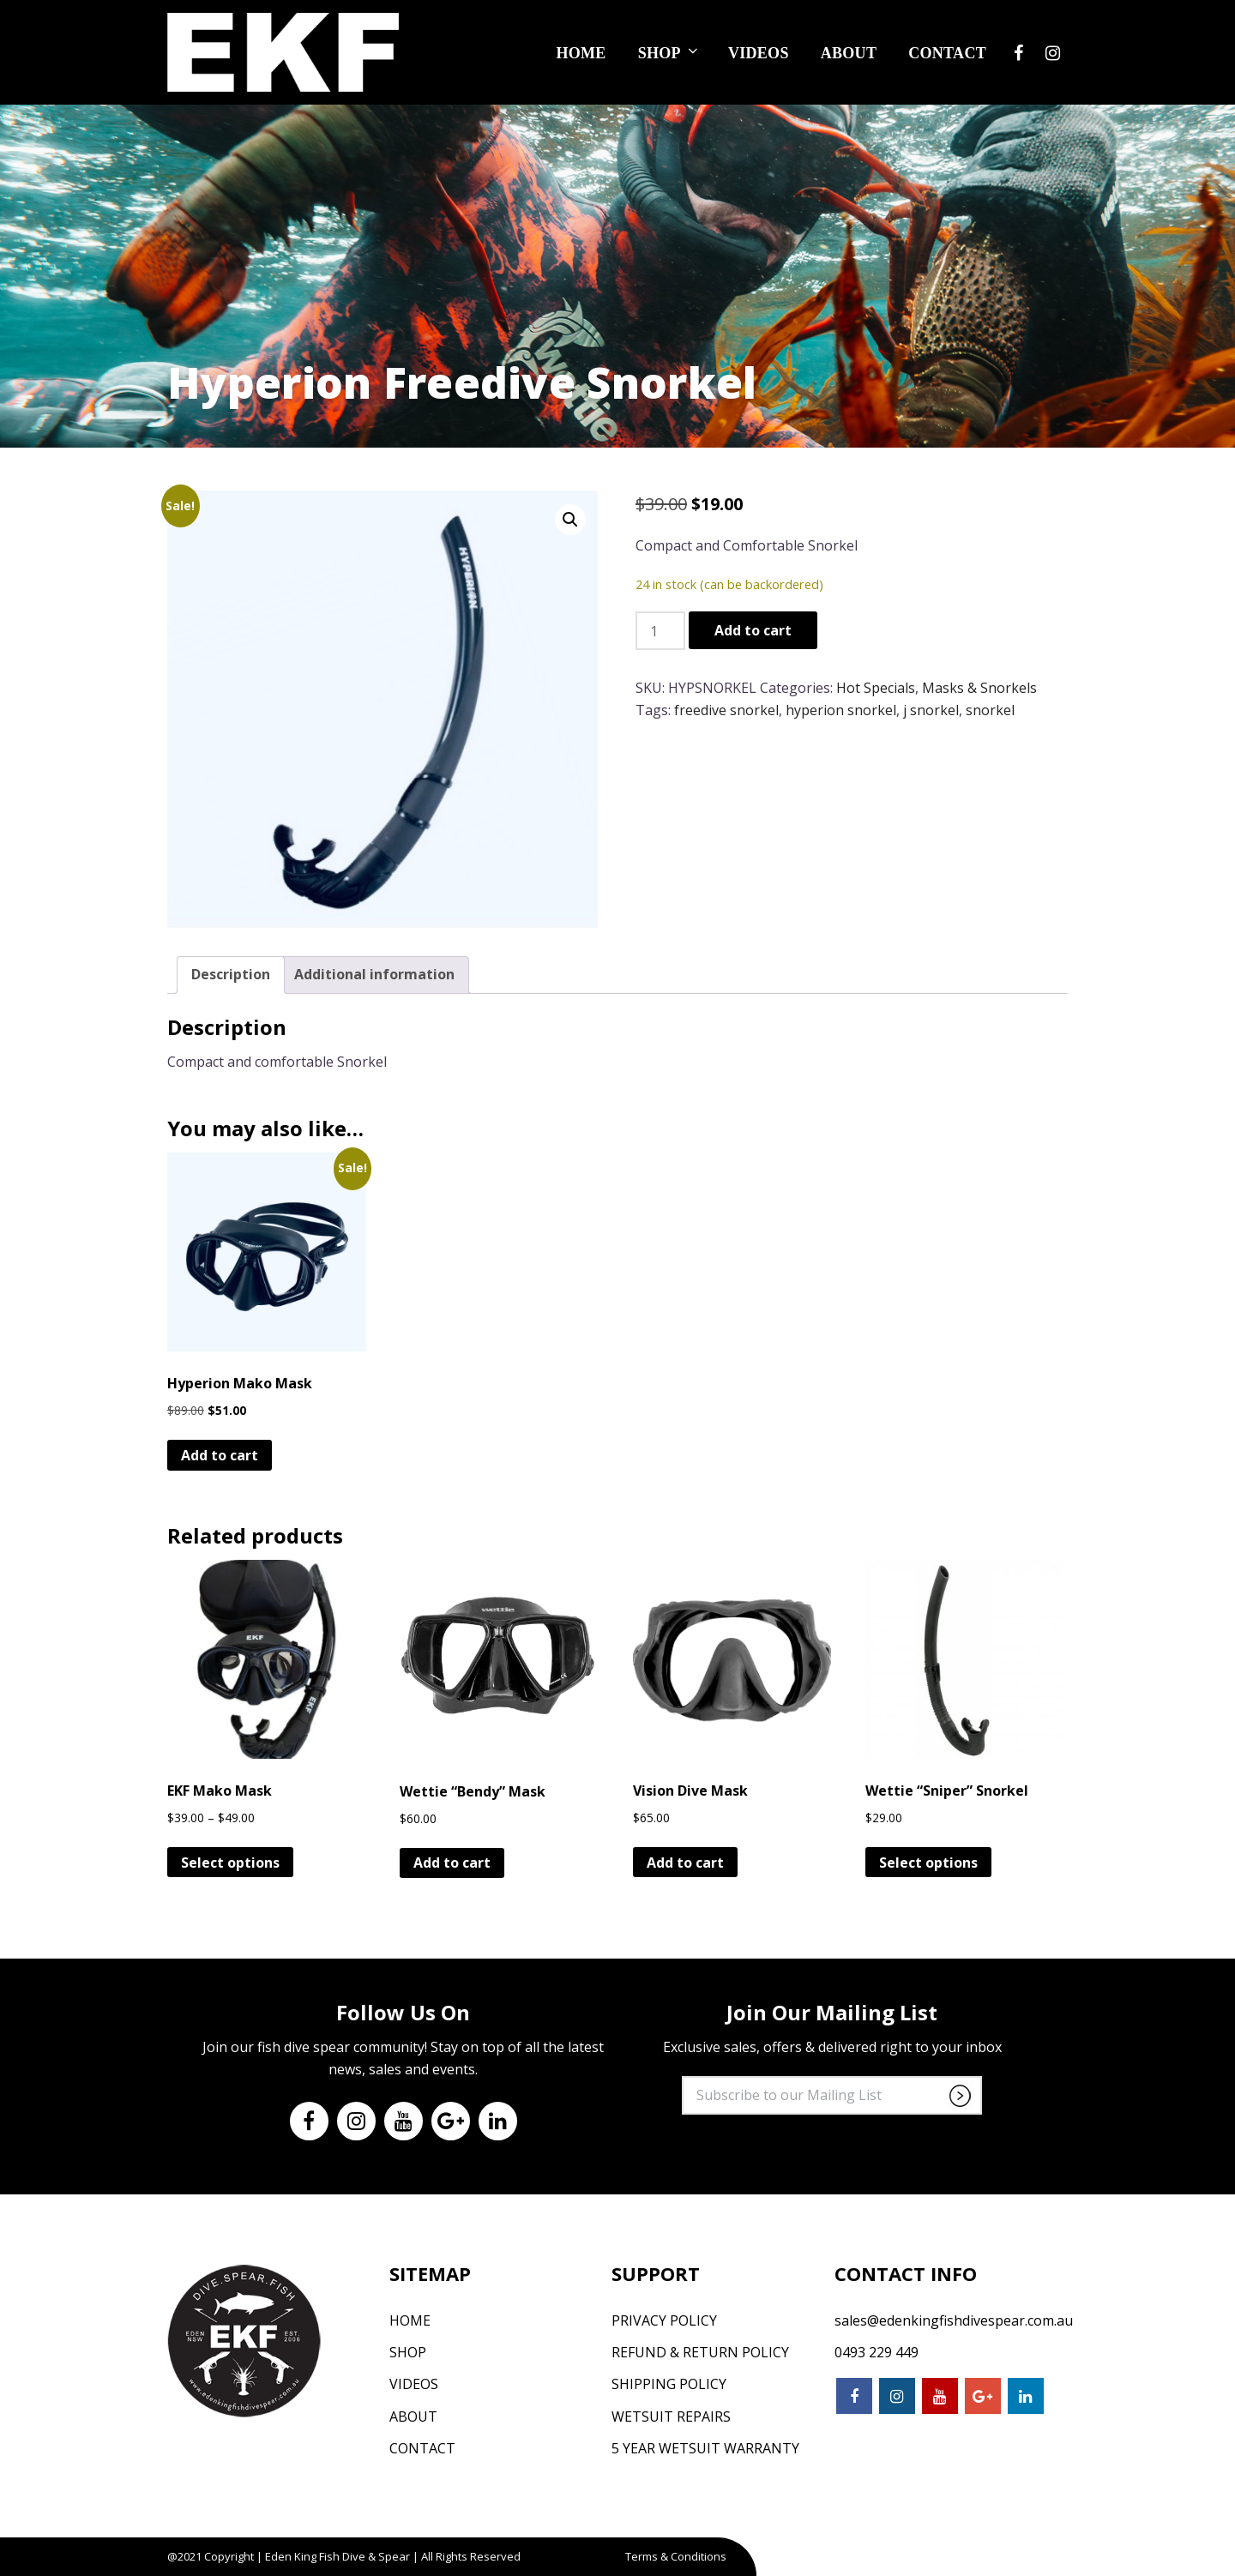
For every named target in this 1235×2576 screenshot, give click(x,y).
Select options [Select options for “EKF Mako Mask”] (230, 1862)
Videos (758, 51)
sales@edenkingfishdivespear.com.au (953, 2320)
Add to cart (753, 630)
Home (580, 51)
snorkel (990, 710)
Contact (947, 51)
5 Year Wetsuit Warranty (705, 2448)
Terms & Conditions (675, 2556)
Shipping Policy (668, 2383)
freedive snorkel (726, 710)
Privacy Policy (664, 2320)
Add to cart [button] (219, 1455)
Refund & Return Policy (700, 2352)
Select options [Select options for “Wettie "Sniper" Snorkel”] (928, 1862)
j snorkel (931, 710)
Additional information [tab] (374, 974)
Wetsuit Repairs (671, 2416)
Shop (669, 51)
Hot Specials (875, 687)
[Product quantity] (660, 630)
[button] (570, 519)
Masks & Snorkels (979, 687)
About (849, 51)
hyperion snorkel (841, 710)
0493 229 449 (876, 2352)
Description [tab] (230, 974)
